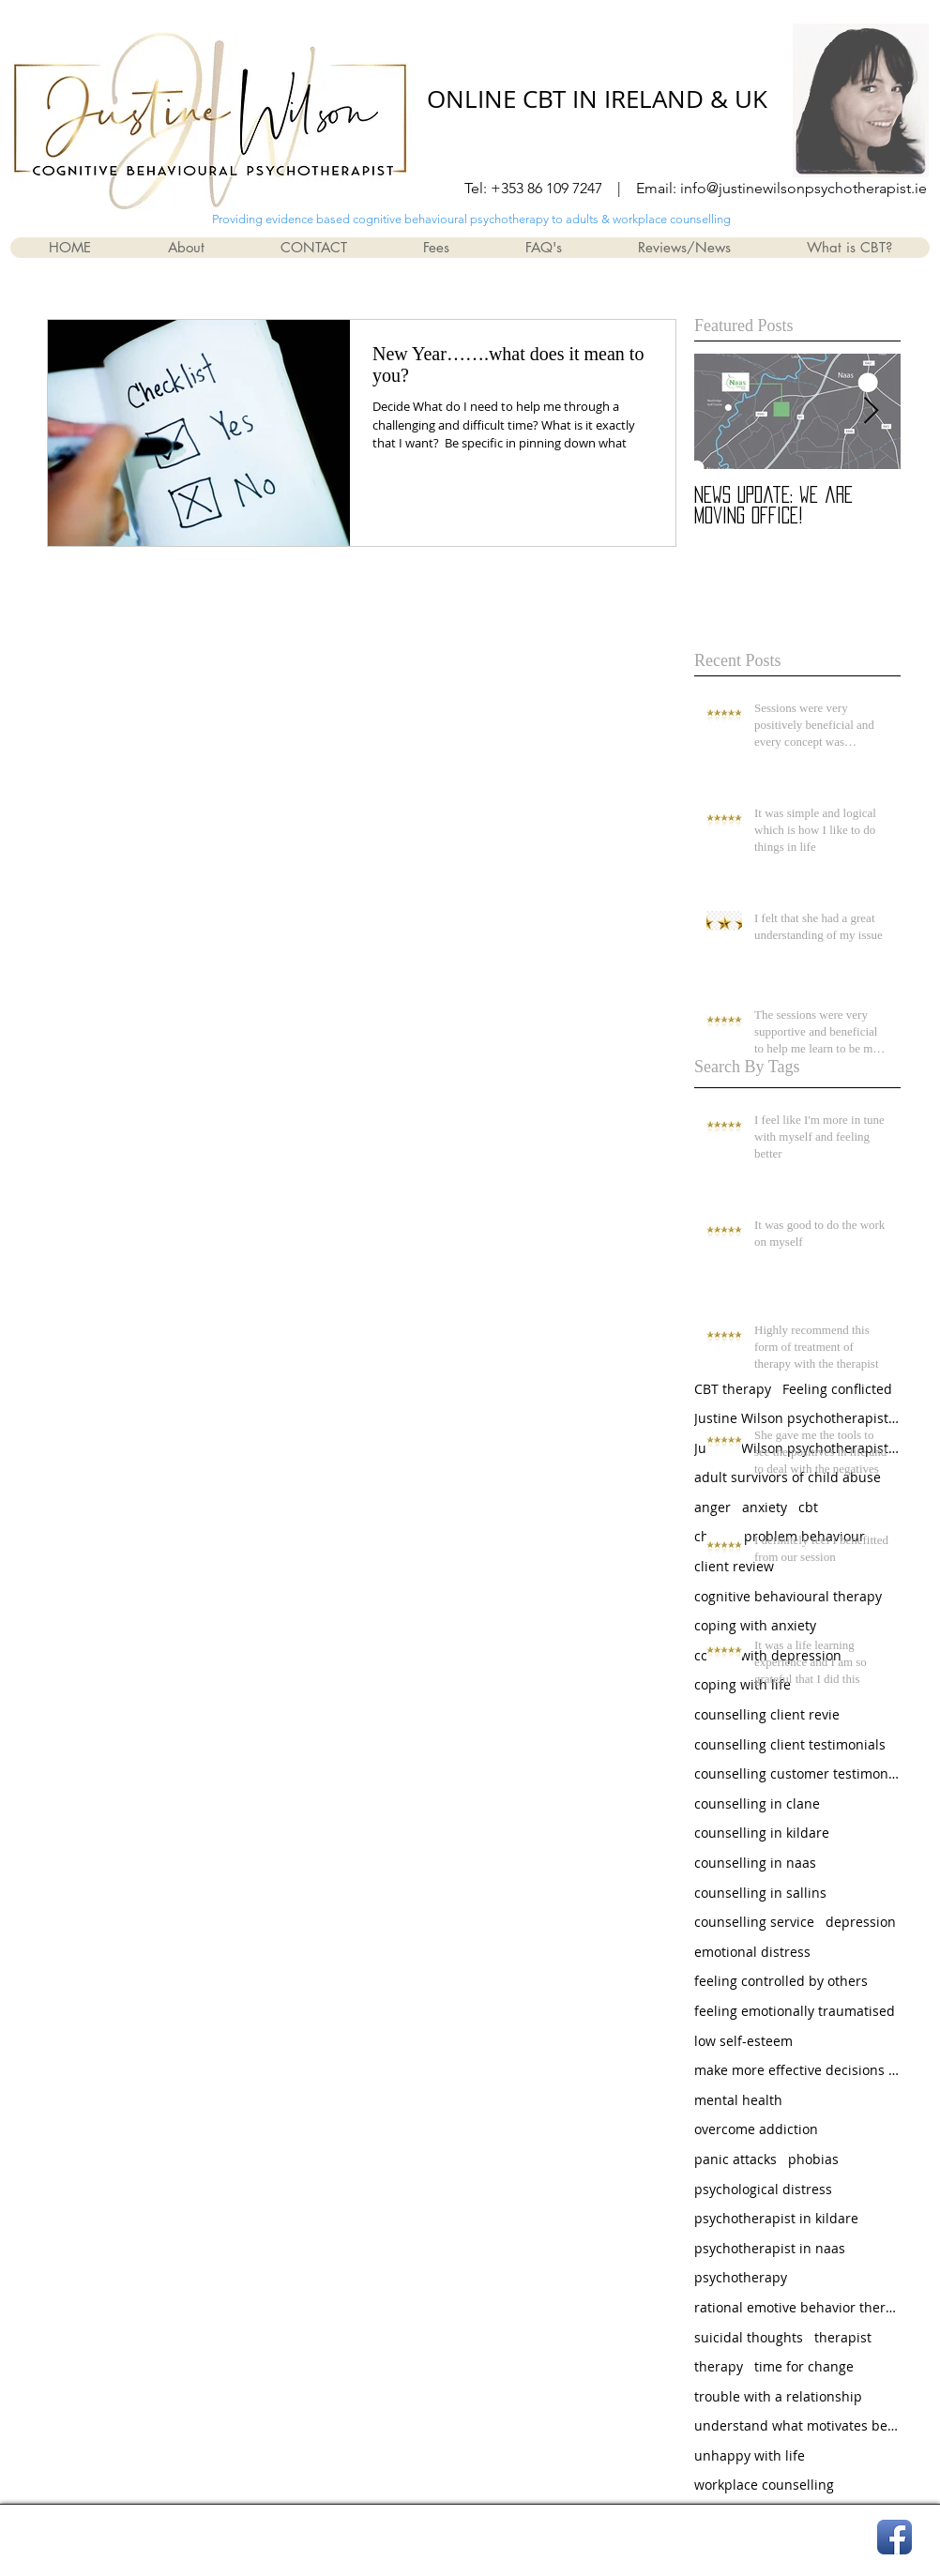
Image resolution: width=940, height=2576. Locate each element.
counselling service (754, 1922)
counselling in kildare (761, 1832)
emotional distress (752, 1952)
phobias (813, 2159)
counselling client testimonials (790, 1744)
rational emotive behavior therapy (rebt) (797, 2307)
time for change (804, 2366)
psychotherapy (740, 2277)
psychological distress (763, 2189)
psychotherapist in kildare (776, 2218)
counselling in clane (757, 1803)
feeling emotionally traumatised (794, 2011)
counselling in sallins (760, 1893)
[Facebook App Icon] (894, 2537)
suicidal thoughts (748, 2337)
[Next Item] (870, 411)
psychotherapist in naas (769, 2248)
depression (861, 1922)
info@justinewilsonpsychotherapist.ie (803, 188)
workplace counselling (764, 2484)
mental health (738, 2100)
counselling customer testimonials (797, 1773)
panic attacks (735, 2159)
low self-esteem (743, 2041)
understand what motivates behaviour (797, 2425)
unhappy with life (749, 2455)
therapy (718, 2366)
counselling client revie (767, 1714)
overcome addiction (756, 2129)
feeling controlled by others (781, 1981)
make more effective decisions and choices (797, 2070)
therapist (843, 2337)
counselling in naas (755, 1862)
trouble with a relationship (778, 2396)
